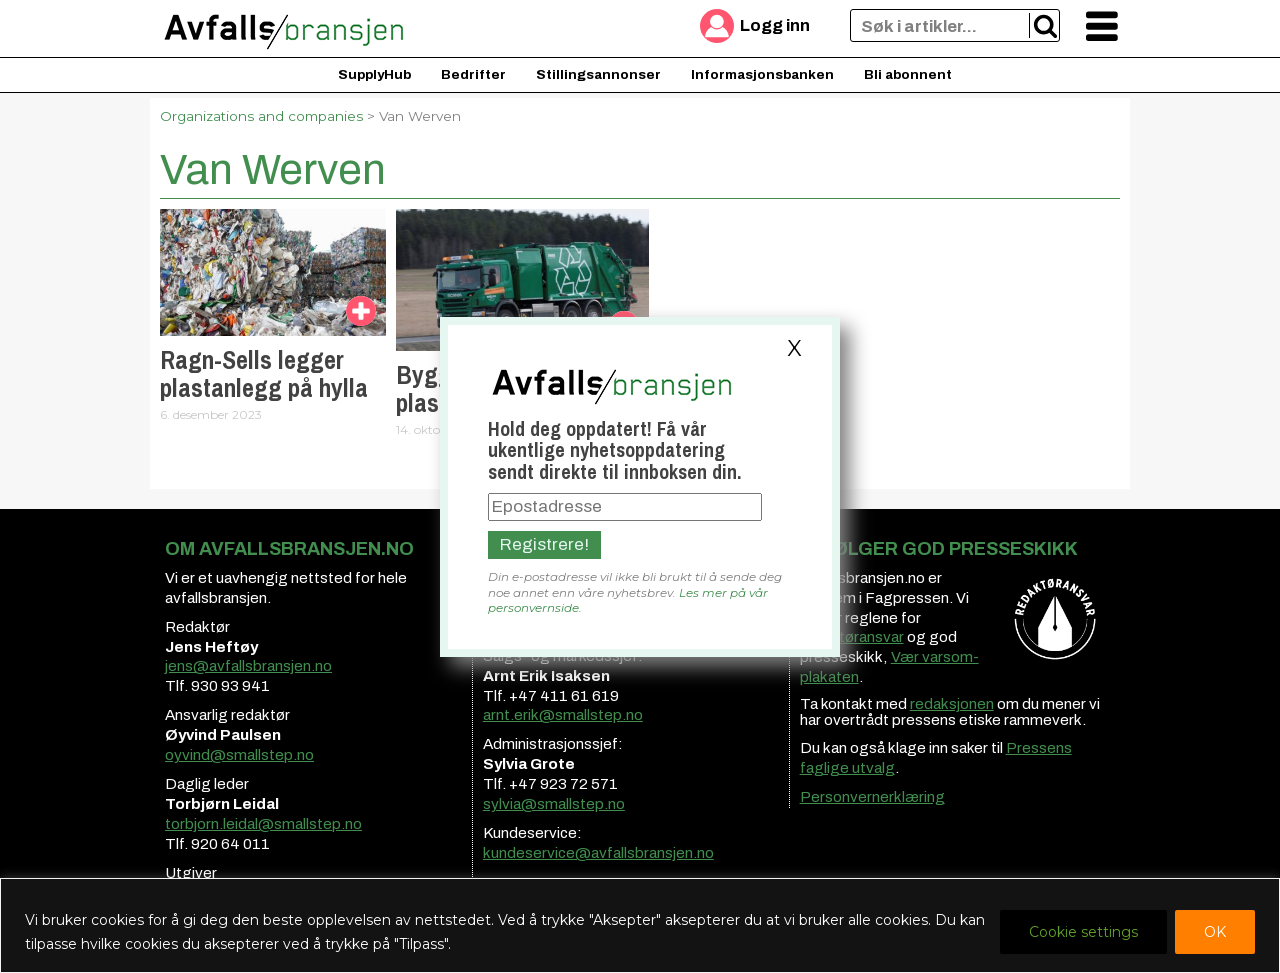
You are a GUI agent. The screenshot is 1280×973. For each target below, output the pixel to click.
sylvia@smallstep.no (554, 804)
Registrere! (544, 544)
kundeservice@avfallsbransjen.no (598, 853)
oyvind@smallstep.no (239, 755)
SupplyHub (374, 74)
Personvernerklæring (872, 797)
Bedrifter (473, 74)
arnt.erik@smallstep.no (563, 715)
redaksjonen (952, 704)
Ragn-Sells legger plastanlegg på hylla (264, 374)
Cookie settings (1083, 932)
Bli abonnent (908, 74)
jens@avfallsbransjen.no (248, 666)
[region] (640, 925)
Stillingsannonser (598, 74)
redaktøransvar (852, 637)
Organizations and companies (261, 116)
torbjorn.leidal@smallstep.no (263, 824)
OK (1215, 932)
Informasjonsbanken (762, 74)
